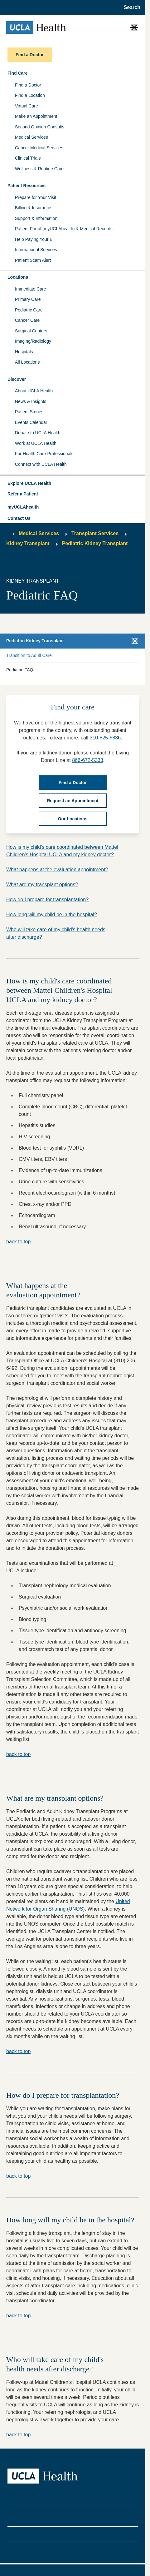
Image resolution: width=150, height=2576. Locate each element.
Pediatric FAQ (19, 669)
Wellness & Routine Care (39, 168)
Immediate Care (30, 288)
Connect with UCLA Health (41, 464)
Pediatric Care (29, 309)
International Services (36, 249)
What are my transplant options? (42, 884)
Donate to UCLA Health (37, 432)
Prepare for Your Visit (35, 197)
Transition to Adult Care (29, 655)
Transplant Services (95, 533)
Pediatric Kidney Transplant (95, 543)
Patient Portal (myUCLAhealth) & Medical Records (64, 228)
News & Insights (30, 401)
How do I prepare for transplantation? (47, 899)
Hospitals (24, 351)
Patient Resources (26, 185)
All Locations (27, 362)
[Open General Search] (130, 7)
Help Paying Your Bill (35, 239)
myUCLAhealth (23, 507)
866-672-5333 (87, 760)
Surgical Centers (31, 330)
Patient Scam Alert (33, 260)
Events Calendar (31, 422)
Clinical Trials (28, 158)
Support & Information (36, 218)
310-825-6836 (105, 737)
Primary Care (28, 299)
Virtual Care (26, 105)
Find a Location (30, 95)
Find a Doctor (28, 84)
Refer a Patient (22, 493)
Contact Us (19, 518)
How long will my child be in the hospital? (51, 914)
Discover (16, 379)
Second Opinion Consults (39, 126)
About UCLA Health (34, 390)
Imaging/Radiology (33, 341)
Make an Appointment (36, 116)
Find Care (17, 73)
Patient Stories (29, 411)
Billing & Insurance (33, 207)
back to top (18, 1241)
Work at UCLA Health (35, 443)
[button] (72, 483)
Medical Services (31, 137)
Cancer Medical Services (39, 147)
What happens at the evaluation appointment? (57, 869)
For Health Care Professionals (44, 453)
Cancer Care (27, 320)
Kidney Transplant (28, 543)
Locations (17, 277)
